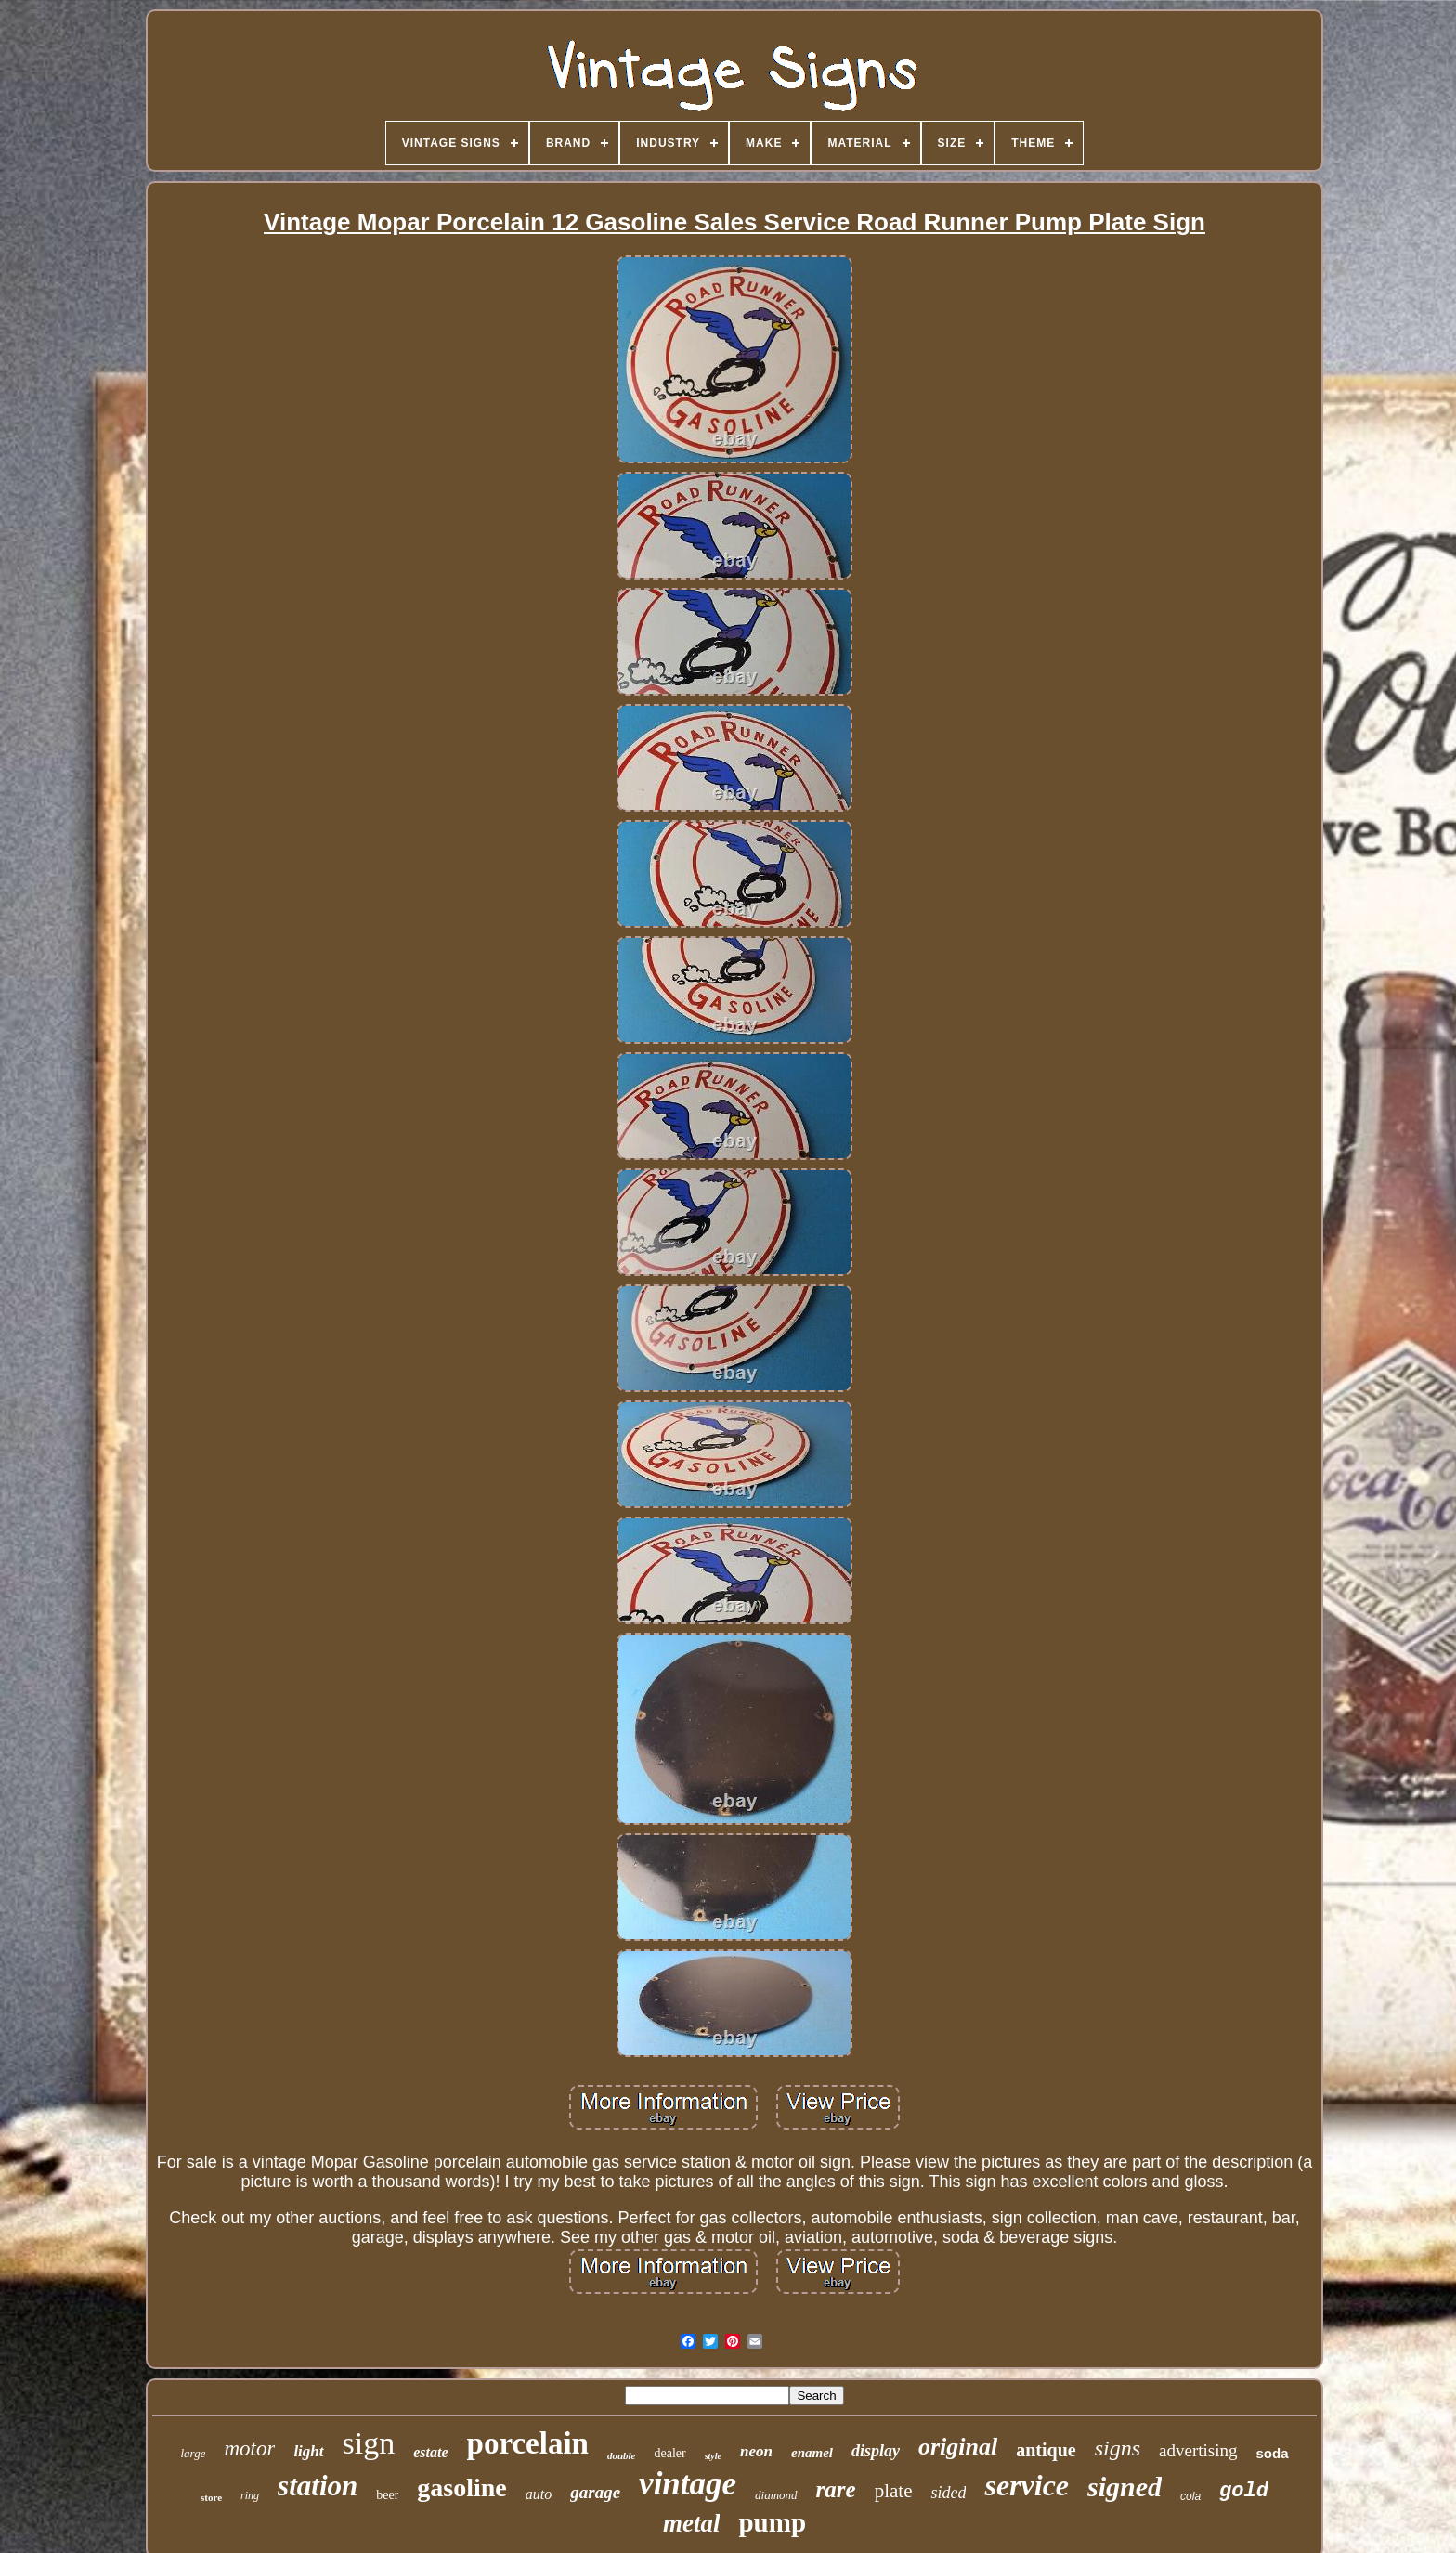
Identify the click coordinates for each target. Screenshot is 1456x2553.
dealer (669, 2453)
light (308, 2451)
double (621, 2455)
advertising (1198, 2450)
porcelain (528, 2443)
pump (772, 2522)
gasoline (461, 2487)
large (192, 2453)
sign (369, 2443)
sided (948, 2492)
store (211, 2497)
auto (539, 2494)
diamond (776, 2495)
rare (836, 2489)
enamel (812, 2452)
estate (430, 2452)
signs (1117, 2448)
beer (387, 2495)
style (713, 2456)
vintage (687, 2484)
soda (1272, 2453)
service (1026, 2485)
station (318, 2485)
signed (1124, 2486)
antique (1045, 2450)
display (876, 2451)
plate (894, 2491)
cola (1190, 2496)
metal (692, 2523)
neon (756, 2451)
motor (249, 2448)
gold (1243, 2491)
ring (249, 2495)
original (957, 2446)
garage (595, 2492)
